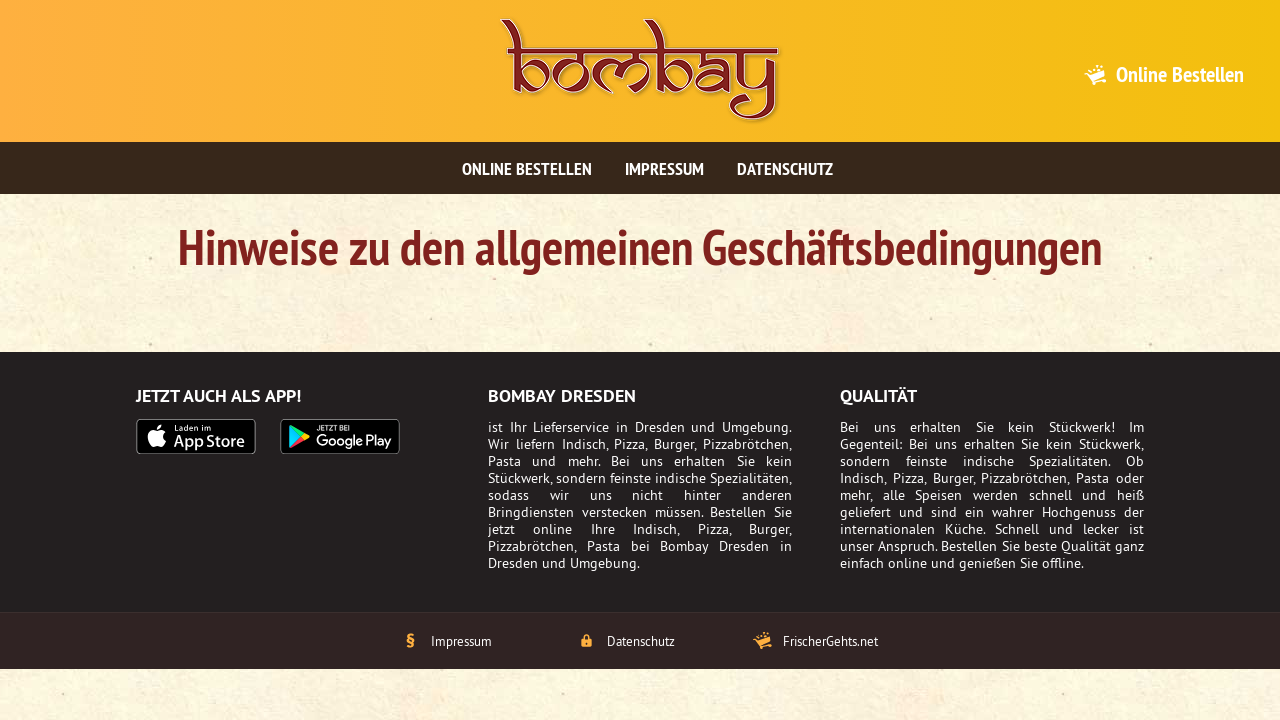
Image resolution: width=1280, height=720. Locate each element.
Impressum (664, 168)
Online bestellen (527, 168)
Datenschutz (785, 168)
